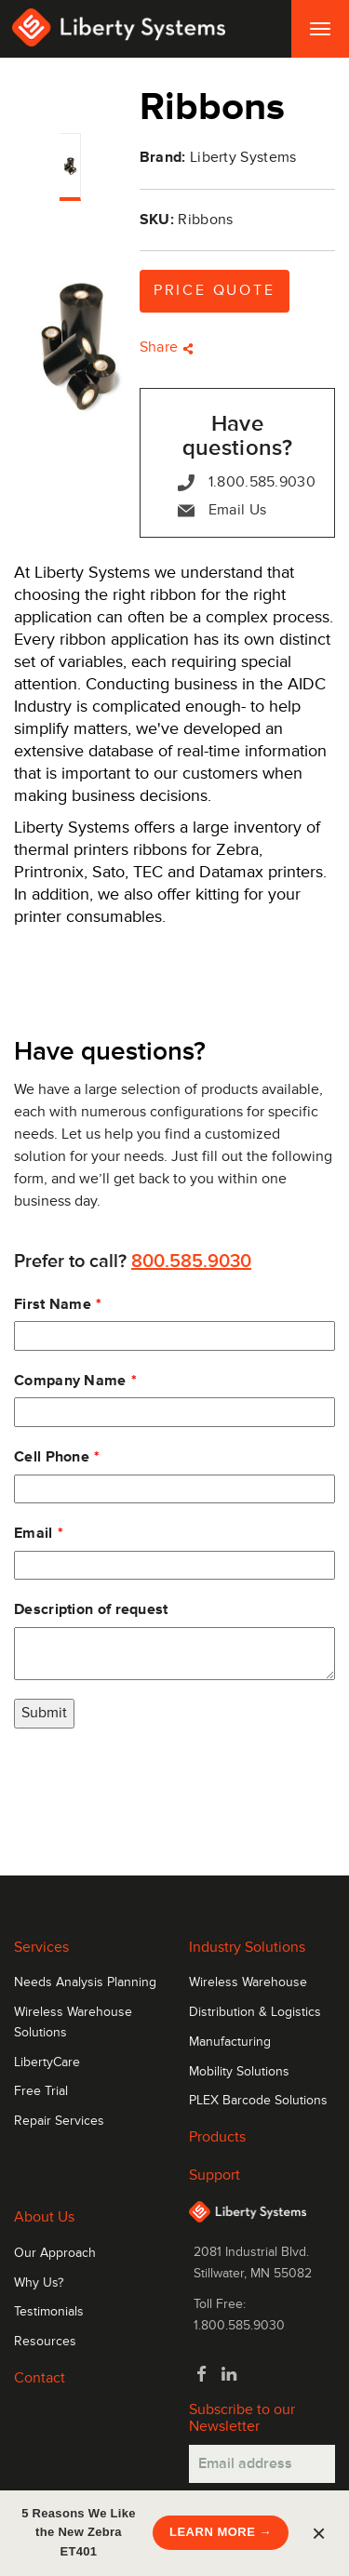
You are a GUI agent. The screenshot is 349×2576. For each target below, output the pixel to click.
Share (167, 347)
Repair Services (59, 2121)
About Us (44, 2217)
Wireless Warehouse (248, 1982)
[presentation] (155, 1783)
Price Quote (214, 290)
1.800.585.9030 (246, 482)
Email (33, 1533)
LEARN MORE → (220, 2532)
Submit (44, 1712)
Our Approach (55, 2253)
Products (217, 2137)
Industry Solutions (247, 1947)
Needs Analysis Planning (85, 1982)
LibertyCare (47, 2062)
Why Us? (38, 2283)
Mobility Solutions (239, 2071)
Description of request (91, 1609)
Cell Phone (51, 1457)
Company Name (70, 1380)
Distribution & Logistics (255, 2012)
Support (214, 2175)
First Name (52, 1304)
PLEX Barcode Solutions (258, 2100)
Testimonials (49, 2311)
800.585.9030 (191, 1261)
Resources (45, 2341)
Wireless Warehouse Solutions (73, 2022)
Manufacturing (230, 2042)
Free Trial (41, 2091)
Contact (39, 2378)
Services (41, 1947)
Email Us (222, 510)
